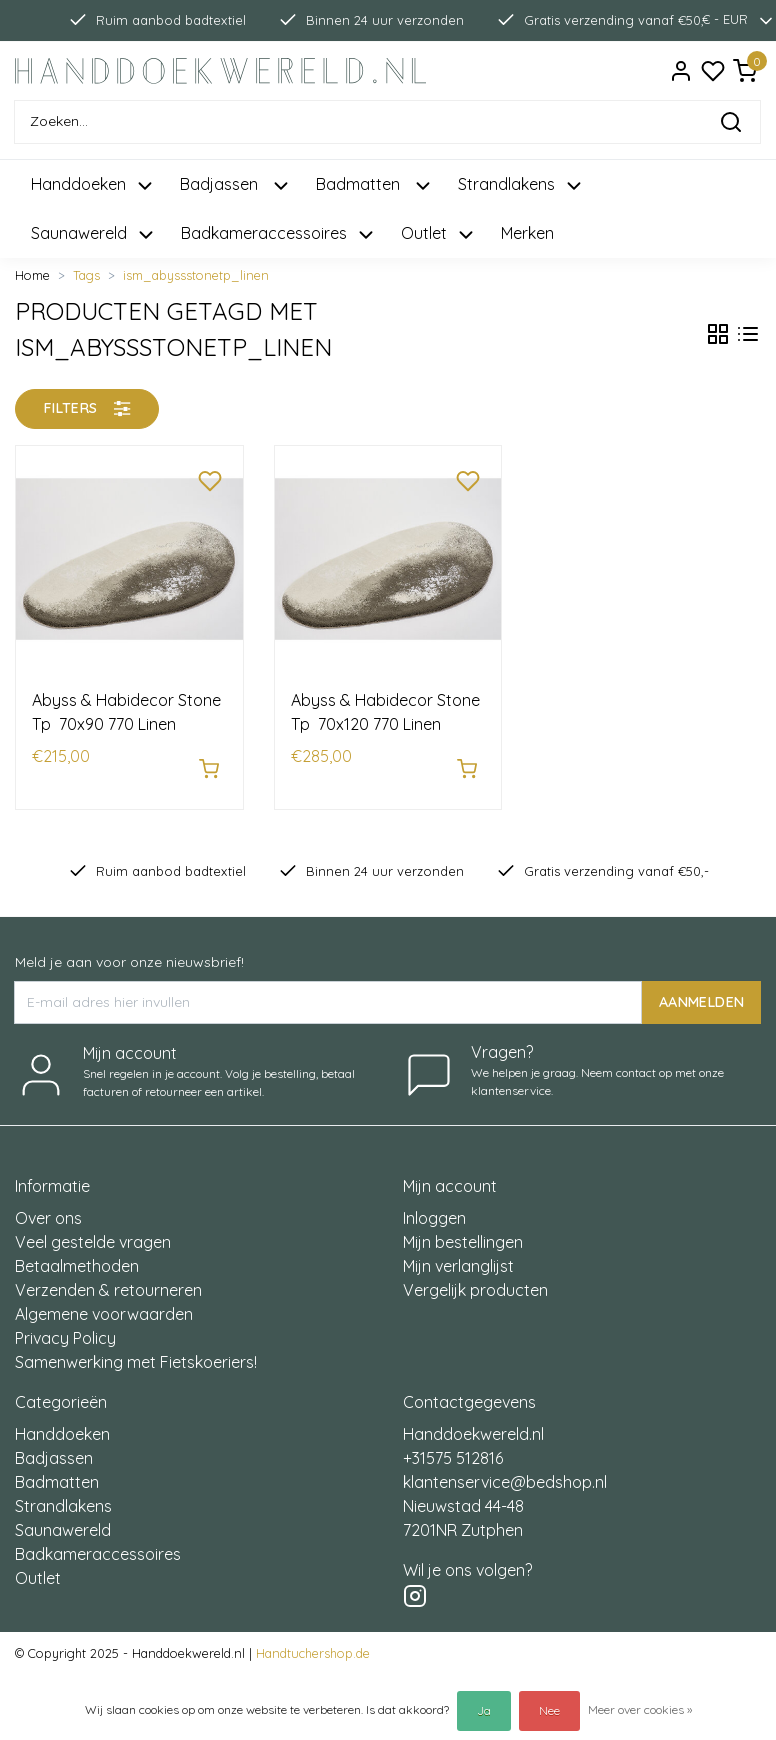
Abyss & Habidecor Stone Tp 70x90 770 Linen (126, 712)
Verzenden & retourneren (108, 1280)
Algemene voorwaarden (104, 1304)
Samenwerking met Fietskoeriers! (136, 1352)
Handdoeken (62, 1424)
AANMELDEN (701, 992)
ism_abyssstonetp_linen (196, 275)
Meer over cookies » (640, 1709)
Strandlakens (63, 1496)
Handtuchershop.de (313, 1643)
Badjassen (54, 1448)
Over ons (48, 1208)
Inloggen (434, 1208)
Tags (86, 275)
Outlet (38, 1568)
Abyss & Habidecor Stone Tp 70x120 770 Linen (385, 712)
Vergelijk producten (475, 1280)
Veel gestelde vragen (93, 1232)
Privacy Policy (65, 1328)
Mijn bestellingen (463, 1232)
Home (32, 275)
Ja (484, 1710)
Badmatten (57, 1472)
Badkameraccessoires (98, 1544)
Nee (549, 1710)
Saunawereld (63, 1520)
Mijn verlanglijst (458, 1256)
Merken (527, 233)
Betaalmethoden (77, 1256)
